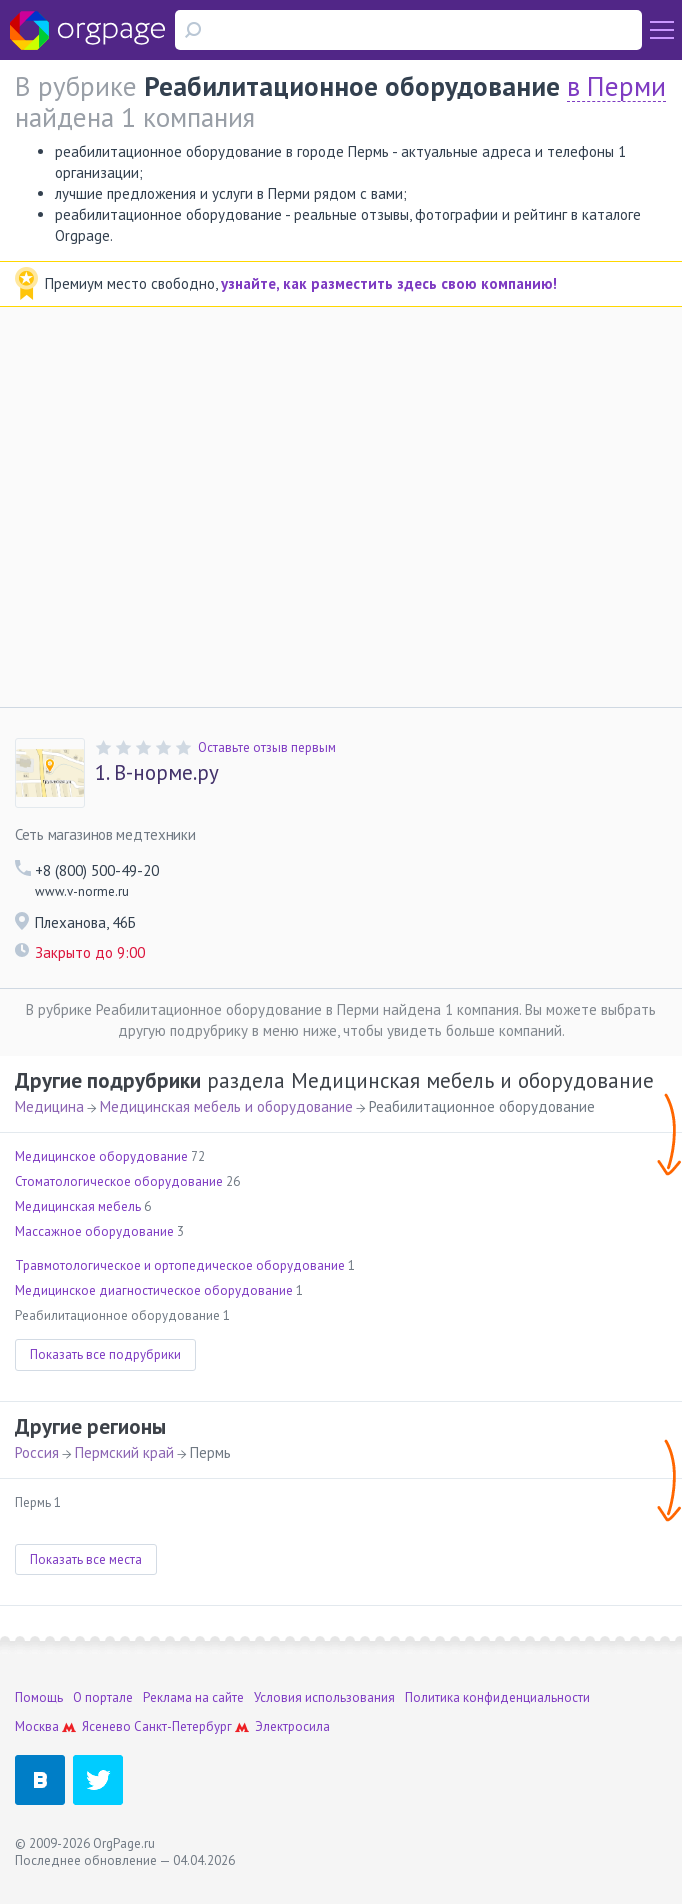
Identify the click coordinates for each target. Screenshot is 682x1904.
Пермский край (124, 1452)
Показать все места (86, 1559)
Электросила (292, 1726)
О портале (103, 1697)
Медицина (49, 1106)
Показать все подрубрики (105, 1354)
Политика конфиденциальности (497, 1697)
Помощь (39, 1697)
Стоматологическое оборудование (119, 1181)
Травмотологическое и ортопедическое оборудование (180, 1265)
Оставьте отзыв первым (267, 747)
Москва (37, 1726)
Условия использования (324, 1697)
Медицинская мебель (78, 1206)
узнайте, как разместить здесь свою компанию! (389, 283)
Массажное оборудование (94, 1231)
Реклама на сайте (193, 1697)
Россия (37, 1452)
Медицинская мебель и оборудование (226, 1106)
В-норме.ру (157, 773)
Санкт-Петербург (183, 1726)
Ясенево (106, 1726)
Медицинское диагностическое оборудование (154, 1290)
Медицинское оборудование (101, 1156)
